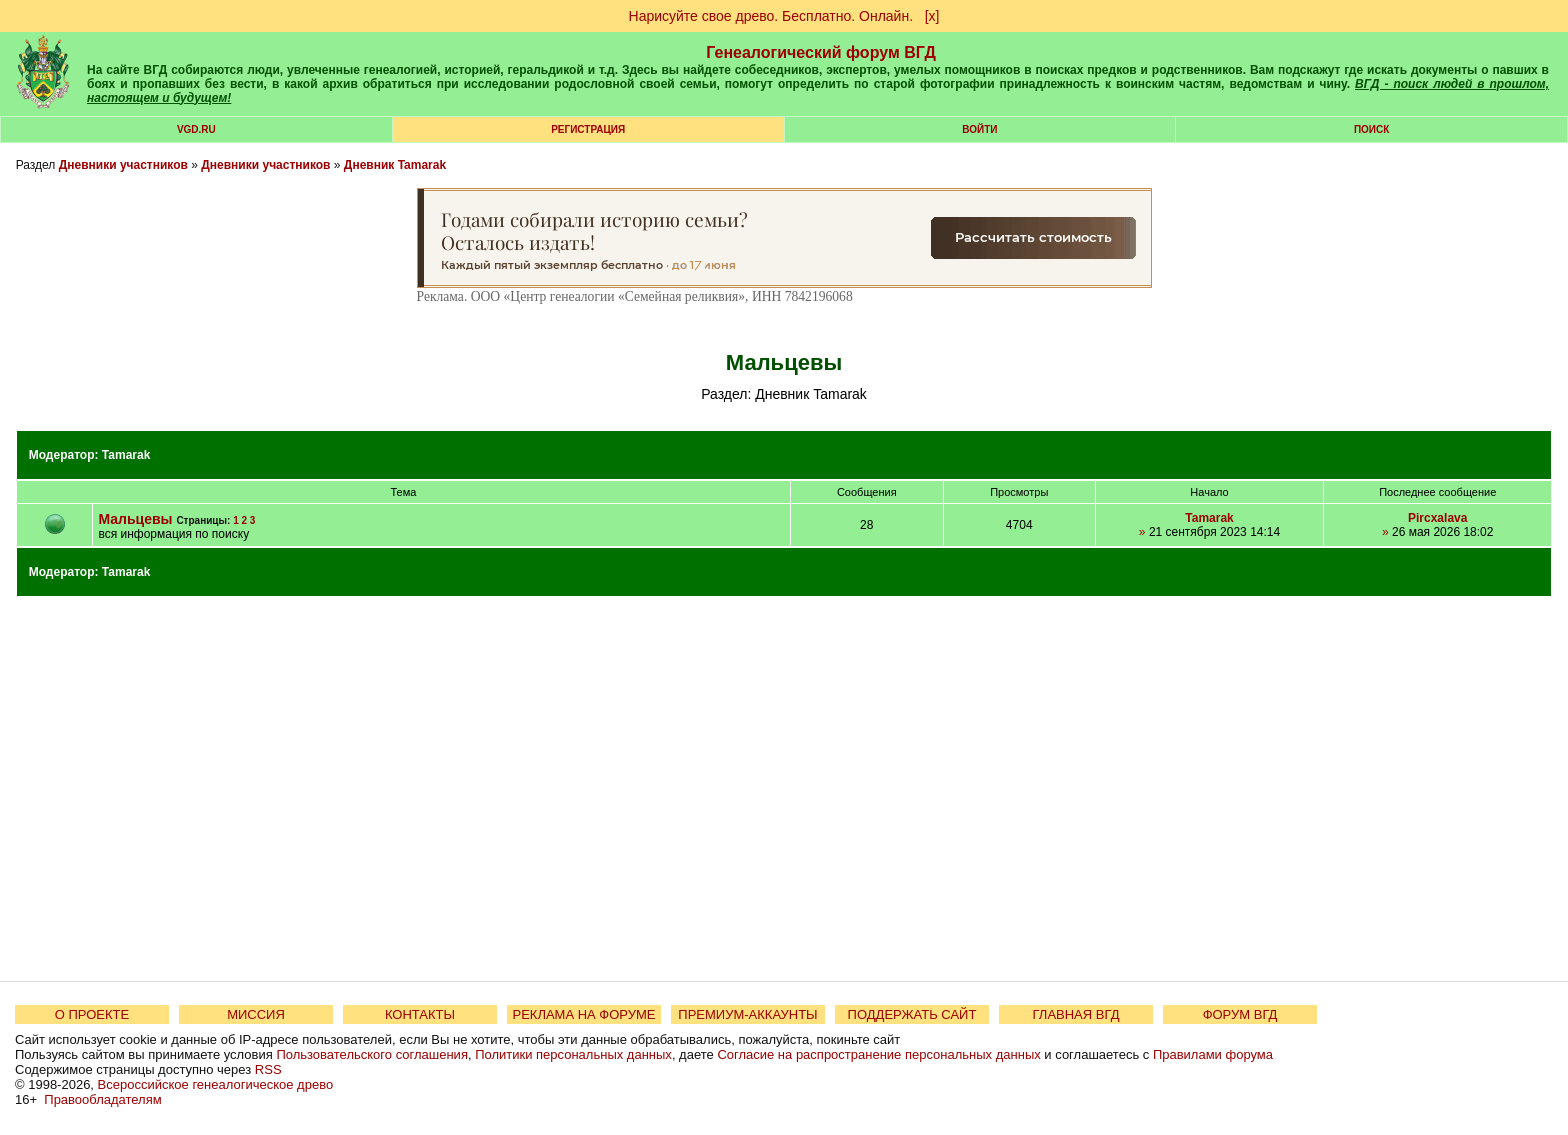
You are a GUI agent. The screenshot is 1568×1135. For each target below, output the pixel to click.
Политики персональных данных (573, 1054)
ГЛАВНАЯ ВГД (1076, 1014)
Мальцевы (135, 519)
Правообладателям (102, 1099)
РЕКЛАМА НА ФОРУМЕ (583, 1014)
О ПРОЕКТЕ (92, 1014)
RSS (268, 1069)
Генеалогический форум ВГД (821, 52)
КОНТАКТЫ (420, 1014)
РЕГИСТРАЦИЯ (588, 129)
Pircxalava (1437, 518)
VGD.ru (196, 129)
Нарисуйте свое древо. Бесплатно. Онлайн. (771, 16)
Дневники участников (123, 165)
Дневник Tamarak (395, 165)
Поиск (1371, 129)
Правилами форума (1213, 1054)
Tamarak (126, 455)
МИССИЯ (256, 1014)
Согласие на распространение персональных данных (878, 1054)
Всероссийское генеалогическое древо (216, 1084)
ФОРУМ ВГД (1240, 1014)
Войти (979, 129)
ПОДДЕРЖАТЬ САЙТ (912, 1014)
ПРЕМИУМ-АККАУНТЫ (747, 1014)
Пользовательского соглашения (372, 1054)
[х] (932, 16)
